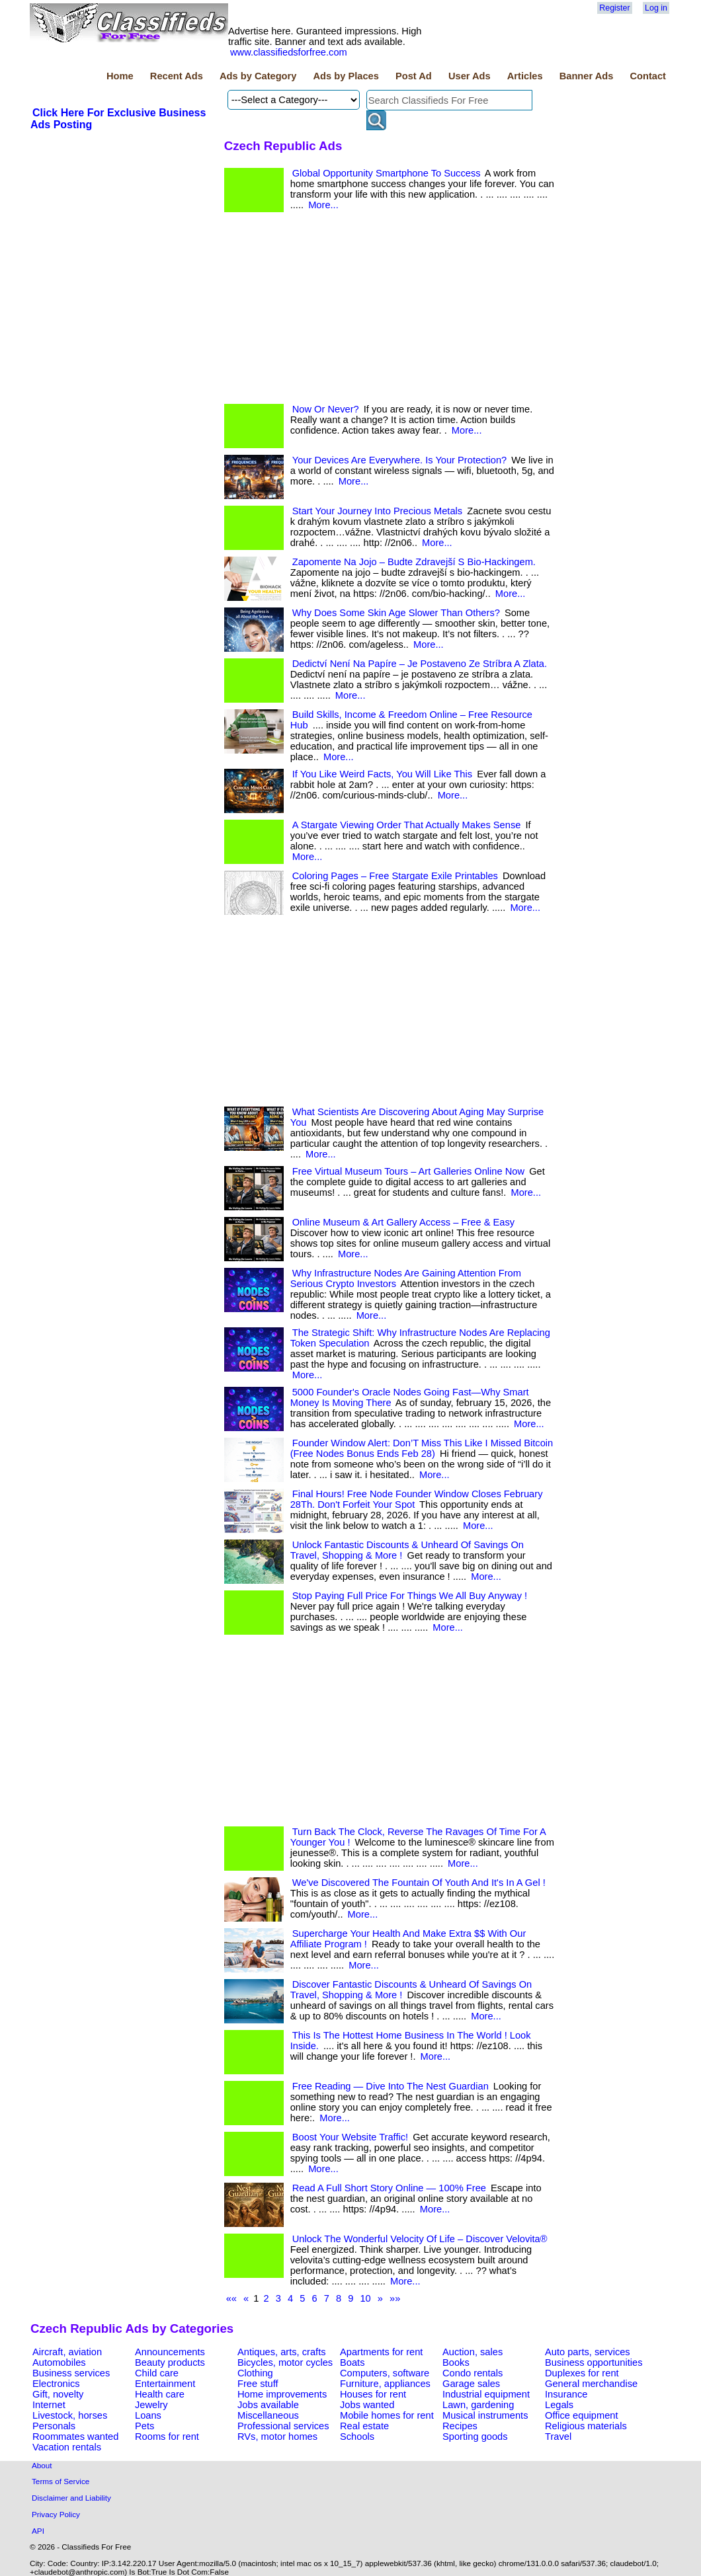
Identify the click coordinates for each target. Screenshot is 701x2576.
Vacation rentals (66, 2447)
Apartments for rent (381, 2352)
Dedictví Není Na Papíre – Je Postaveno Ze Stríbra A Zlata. (419, 663)
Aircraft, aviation (67, 2352)
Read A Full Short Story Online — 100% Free (389, 2188)
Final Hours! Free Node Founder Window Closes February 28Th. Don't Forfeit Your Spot (416, 1499)
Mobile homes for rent (387, 2415)
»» (395, 2298)
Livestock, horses (69, 2415)
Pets (144, 2426)
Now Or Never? (325, 409)
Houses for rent (373, 2394)
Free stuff (257, 2383)
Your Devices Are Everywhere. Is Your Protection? (399, 460)
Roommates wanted (75, 2436)
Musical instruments (485, 2415)
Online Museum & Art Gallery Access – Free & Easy (403, 1222)
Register (614, 8)
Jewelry (151, 2405)
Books (456, 2362)
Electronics (56, 2383)
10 (365, 2298)
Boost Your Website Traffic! (350, 2137)
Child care (157, 2373)
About (42, 2465)
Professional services (283, 2426)
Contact (648, 76)
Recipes (459, 2426)
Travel (558, 2436)
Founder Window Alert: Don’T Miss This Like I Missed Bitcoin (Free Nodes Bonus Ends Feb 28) (422, 1448)
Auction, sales (472, 2352)
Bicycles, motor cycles (285, 2362)
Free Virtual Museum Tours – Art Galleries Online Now (408, 1171)
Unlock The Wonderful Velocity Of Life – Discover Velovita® (420, 2239)
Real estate (364, 2426)
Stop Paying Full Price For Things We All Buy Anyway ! (409, 1595)
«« (231, 2298)
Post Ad (413, 76)
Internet (48, 2405)
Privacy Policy (56, 2514)
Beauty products (170, 2362)
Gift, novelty (57, 2394)
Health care (160, 2394)
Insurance (566, 2394)
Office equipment (581, 2415)
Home (120, 76)
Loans (148, 2415)
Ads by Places (346, 76)
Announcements (170, 2352)
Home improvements (282, 2394)
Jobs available (268, 2405)
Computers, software (384, 2373)
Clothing (255, 2373)
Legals (559, 2405)
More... (323, 205)
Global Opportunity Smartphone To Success (386, 173)
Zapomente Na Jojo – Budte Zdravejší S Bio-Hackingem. (414, 562)
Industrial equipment (486, 2394)
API (38, 2530)
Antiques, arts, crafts (281, 2352)
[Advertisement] (389, 311)
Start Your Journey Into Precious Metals (377, 511)
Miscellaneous (268, 2415)
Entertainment (165, 2383)
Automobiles (59, 2362)
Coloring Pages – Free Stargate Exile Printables (395, 876)
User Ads (469, 76)
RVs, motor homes (277, 2436)
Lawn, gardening (478, 2405)
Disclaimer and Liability (71, 2497)
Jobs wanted (367, 2405)
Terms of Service (60, 2481)
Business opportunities (593, 2362)
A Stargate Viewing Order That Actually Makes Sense (406, 825)
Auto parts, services (587, 2352)
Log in (656, 8)
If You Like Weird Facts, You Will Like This (382, 774)
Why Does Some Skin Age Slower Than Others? (396, 612)
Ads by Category (258, 76)
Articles (525, 76)
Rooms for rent (167, 2436)
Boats (352, 2362)
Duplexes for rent (582, 2373)
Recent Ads (176, 76)
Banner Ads (586, 76)
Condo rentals (472, 2373)
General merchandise (591, 2383)
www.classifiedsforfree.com (288, 52)
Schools (357, 2436)
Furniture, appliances (385, 2383)
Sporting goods (475, 2436)
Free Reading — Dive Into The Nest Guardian (390, 2086)
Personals (53, 2426)
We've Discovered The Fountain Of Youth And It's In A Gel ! (419, 1882)
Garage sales (471, 2383)
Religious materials (586, 2426)
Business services (71, 2373)
